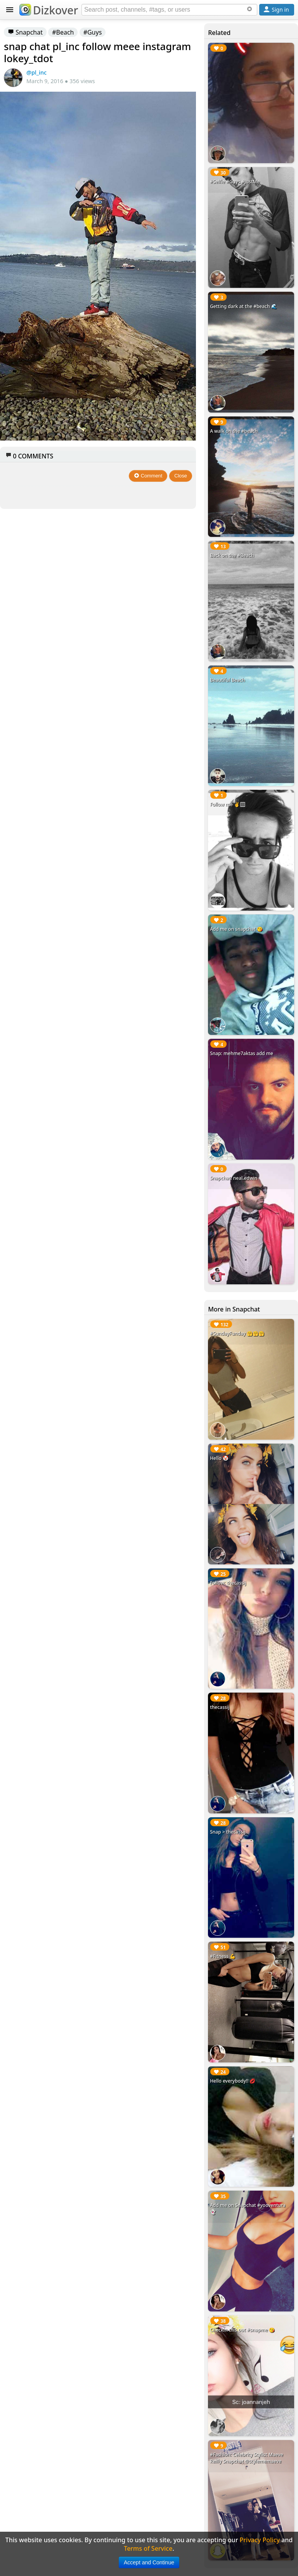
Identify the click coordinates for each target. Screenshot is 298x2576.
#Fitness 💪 (223, 1956)
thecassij (219, 1707)
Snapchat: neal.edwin (233, 1178)
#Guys (92, 32)
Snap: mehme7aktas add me (241, 1053)
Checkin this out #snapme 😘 (242, 2330)
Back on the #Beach (232, 555)
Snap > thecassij (227, 1832)
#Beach (63, 32)
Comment (148, 476)
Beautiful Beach (227, 680)
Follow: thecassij (228, 1583)
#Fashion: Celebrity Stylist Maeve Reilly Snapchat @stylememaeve (246, 2458)
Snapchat (25, 32)
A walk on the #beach (234, 431)
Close (180, 476)
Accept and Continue (149, 2562)
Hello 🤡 (219, 1458)
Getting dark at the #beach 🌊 (243, 306)
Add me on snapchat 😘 (236, 929)
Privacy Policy (260, 2540)
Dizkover (48, 10)
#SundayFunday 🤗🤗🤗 (237, 1333)
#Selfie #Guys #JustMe (235, 181)
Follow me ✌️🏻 (227, 804)
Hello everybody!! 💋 (232, 2081)
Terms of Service (148, 2548)
